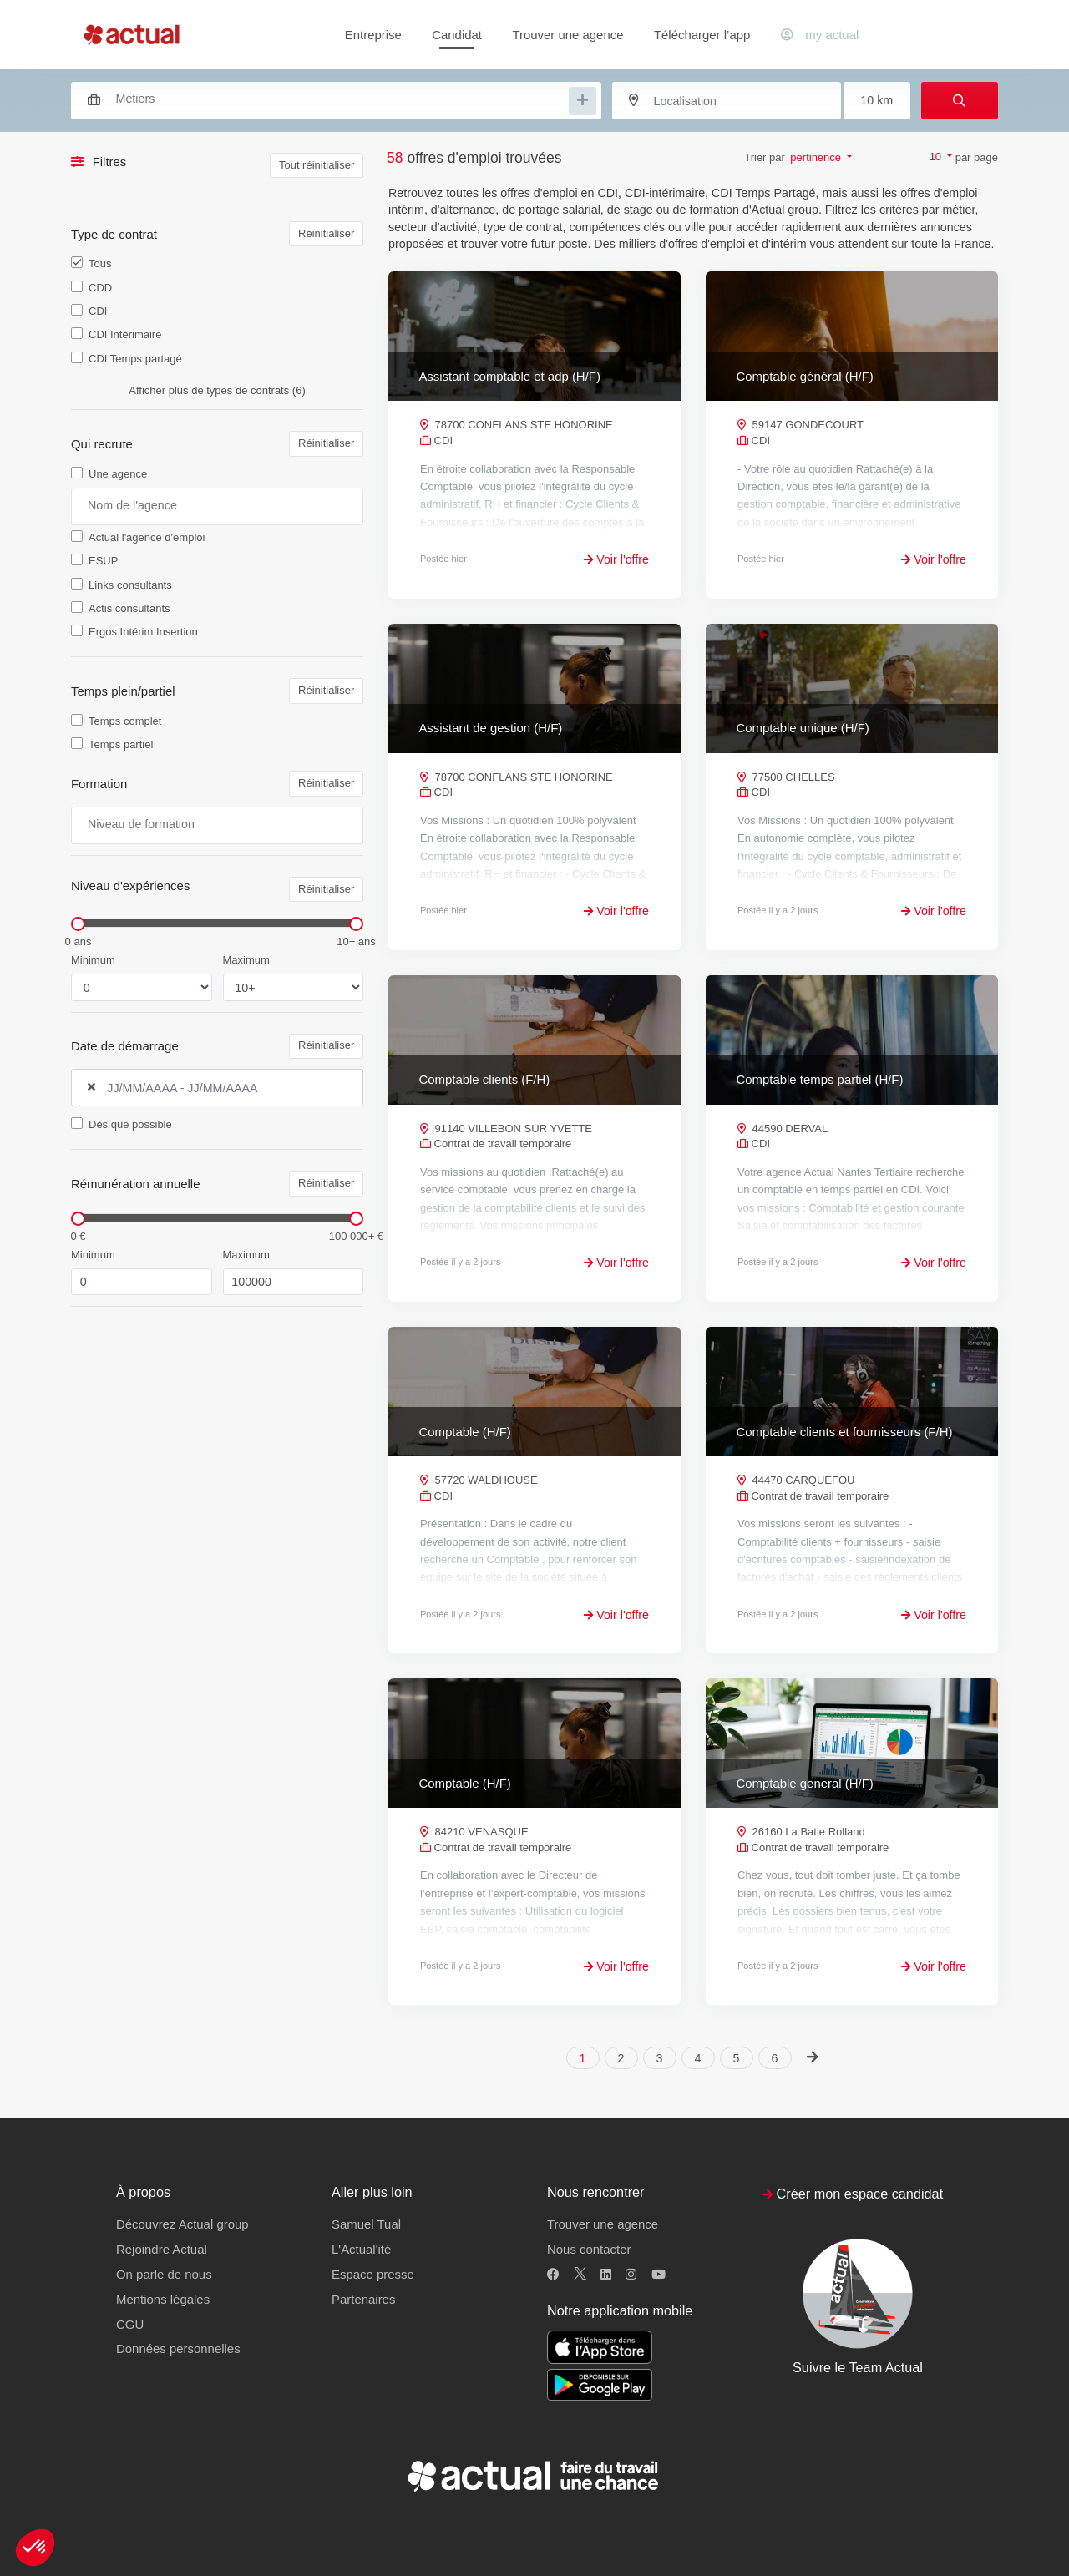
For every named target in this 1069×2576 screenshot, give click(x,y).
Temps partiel (121, 744)
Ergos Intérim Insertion (143, 631)
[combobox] (328, 98)
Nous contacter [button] (589, 2249)
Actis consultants (129, 608)
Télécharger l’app (702, 35)
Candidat (457, 35)
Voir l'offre (616, 559)
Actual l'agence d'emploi (147, 537)
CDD (100, 287)
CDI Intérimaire (125, 334)
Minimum (93, 960)
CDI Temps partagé (135, 358)
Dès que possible (130, 1124)
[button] (35, 2548)
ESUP (103, 560)
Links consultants (130, 585)
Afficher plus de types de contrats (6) (217, 390)
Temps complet (125, 721)
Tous (100, 263)
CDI (98, 311)
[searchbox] (340, 99)
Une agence (118, 474)
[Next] (813, 2057)
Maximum (246, 960)
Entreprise (373, 35)
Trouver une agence (567, 35)
